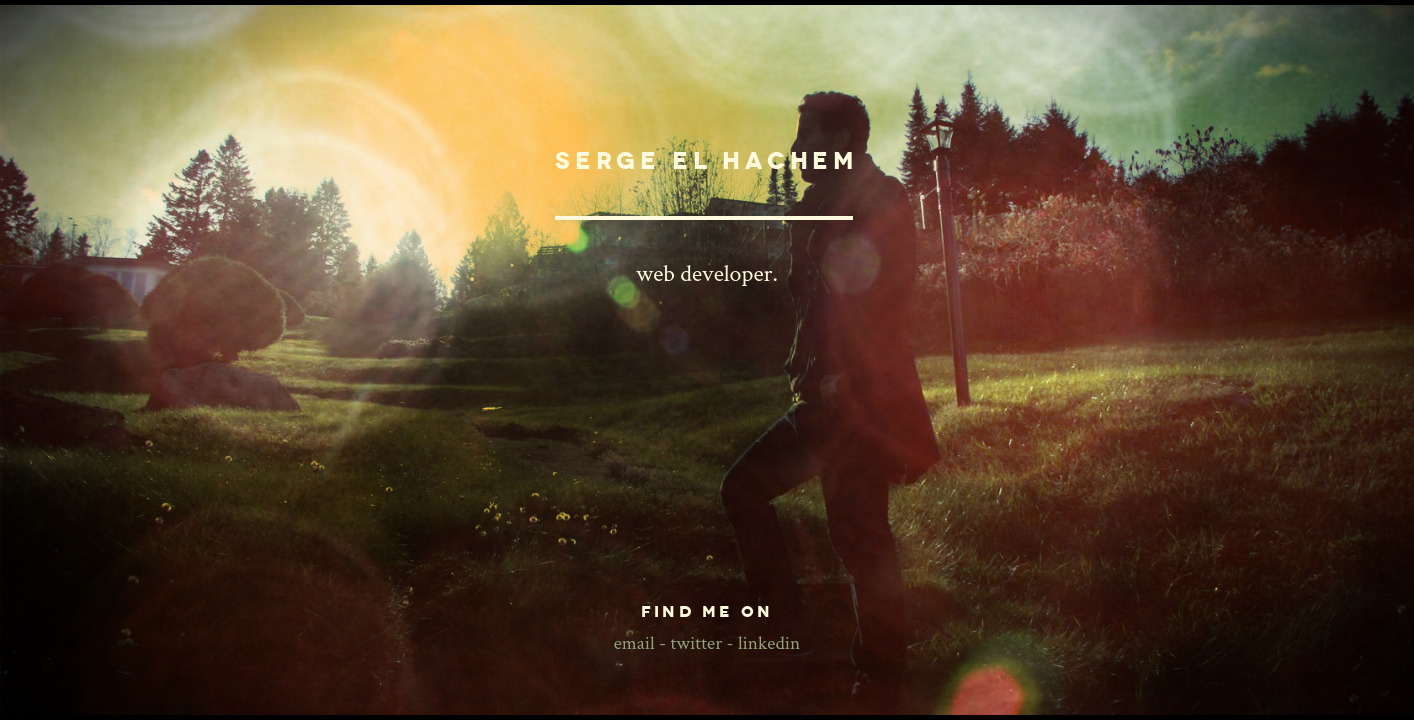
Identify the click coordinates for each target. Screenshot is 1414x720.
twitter (696, 643)
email (634, 643)
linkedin (769, 643)
